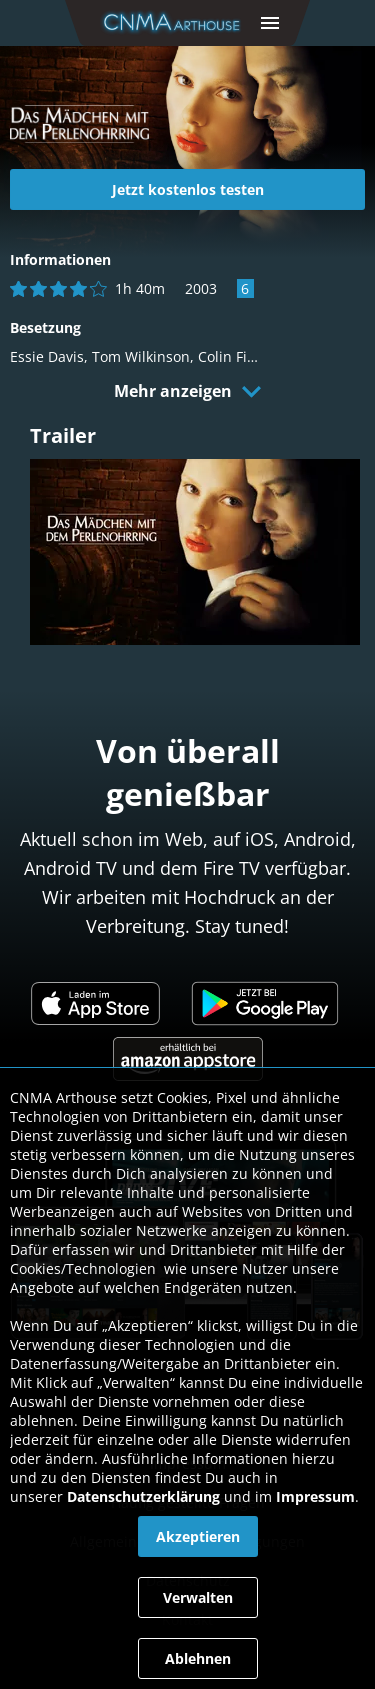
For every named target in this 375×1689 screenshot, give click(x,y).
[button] (270, 23)
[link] (175, 23)
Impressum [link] (315, 1496)
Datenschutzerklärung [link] (143, 1496)
